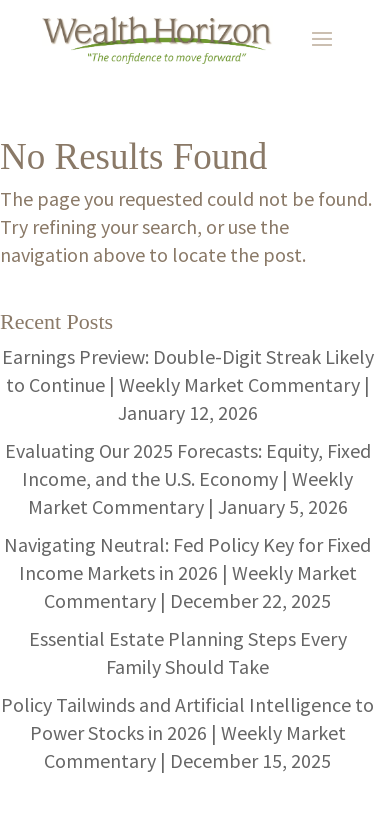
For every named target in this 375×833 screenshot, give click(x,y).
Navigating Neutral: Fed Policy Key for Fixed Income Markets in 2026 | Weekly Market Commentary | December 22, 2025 (187, 572)
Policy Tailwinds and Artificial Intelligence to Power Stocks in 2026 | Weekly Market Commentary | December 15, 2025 (187, 732)
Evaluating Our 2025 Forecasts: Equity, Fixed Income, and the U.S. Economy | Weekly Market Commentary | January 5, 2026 (188, 478)
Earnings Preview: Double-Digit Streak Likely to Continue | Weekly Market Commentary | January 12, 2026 (188, 384)
